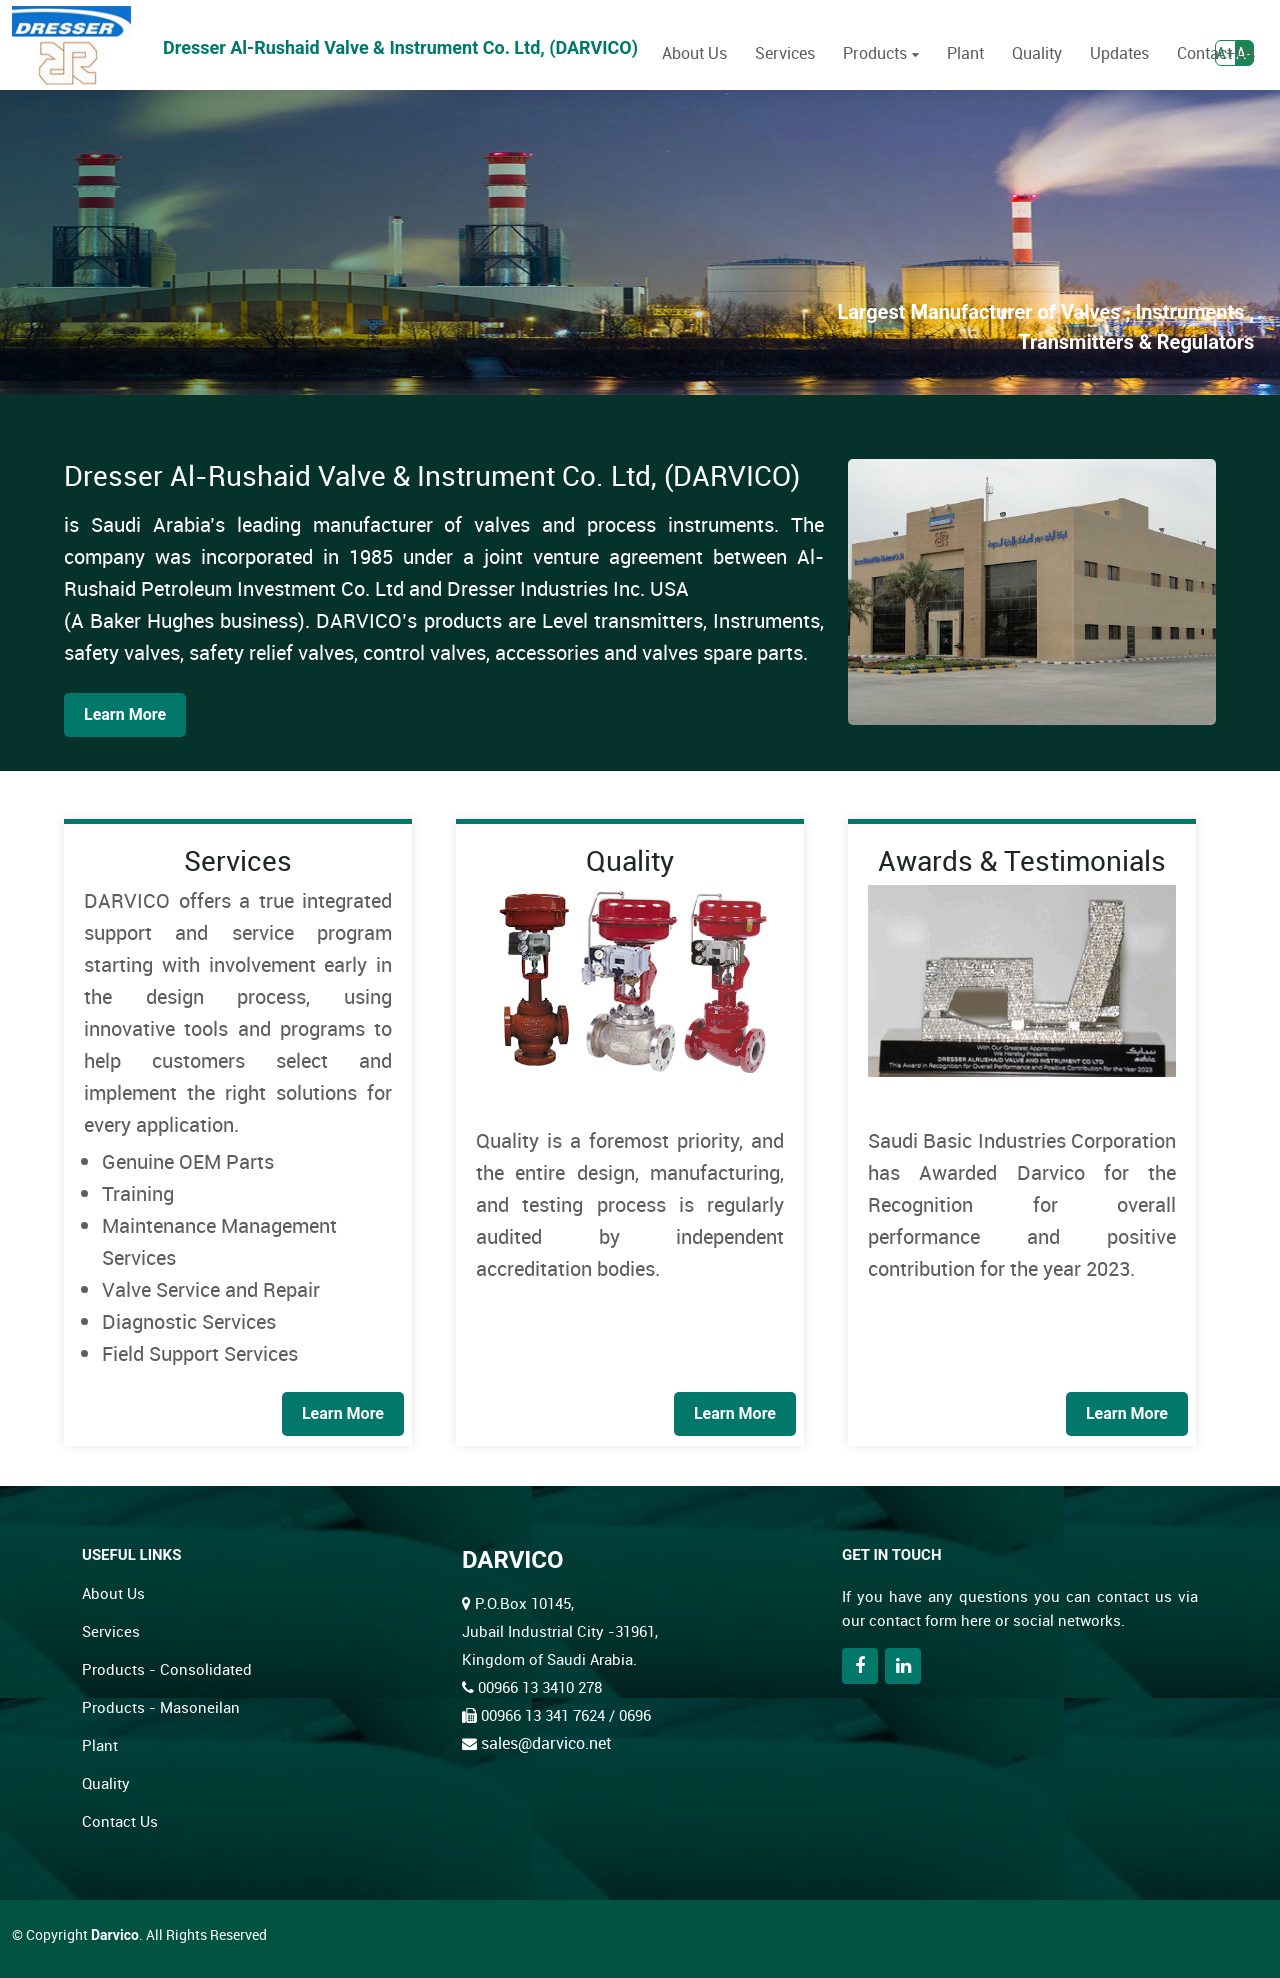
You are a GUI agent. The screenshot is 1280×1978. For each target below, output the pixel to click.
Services (785, 53)
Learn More (125, 714)
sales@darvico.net (546, 1743)
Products (875, 53)
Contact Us (1216, 53)
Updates (1119, 53)
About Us (694, 53)
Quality (1037, 53)
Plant (965, 53)
